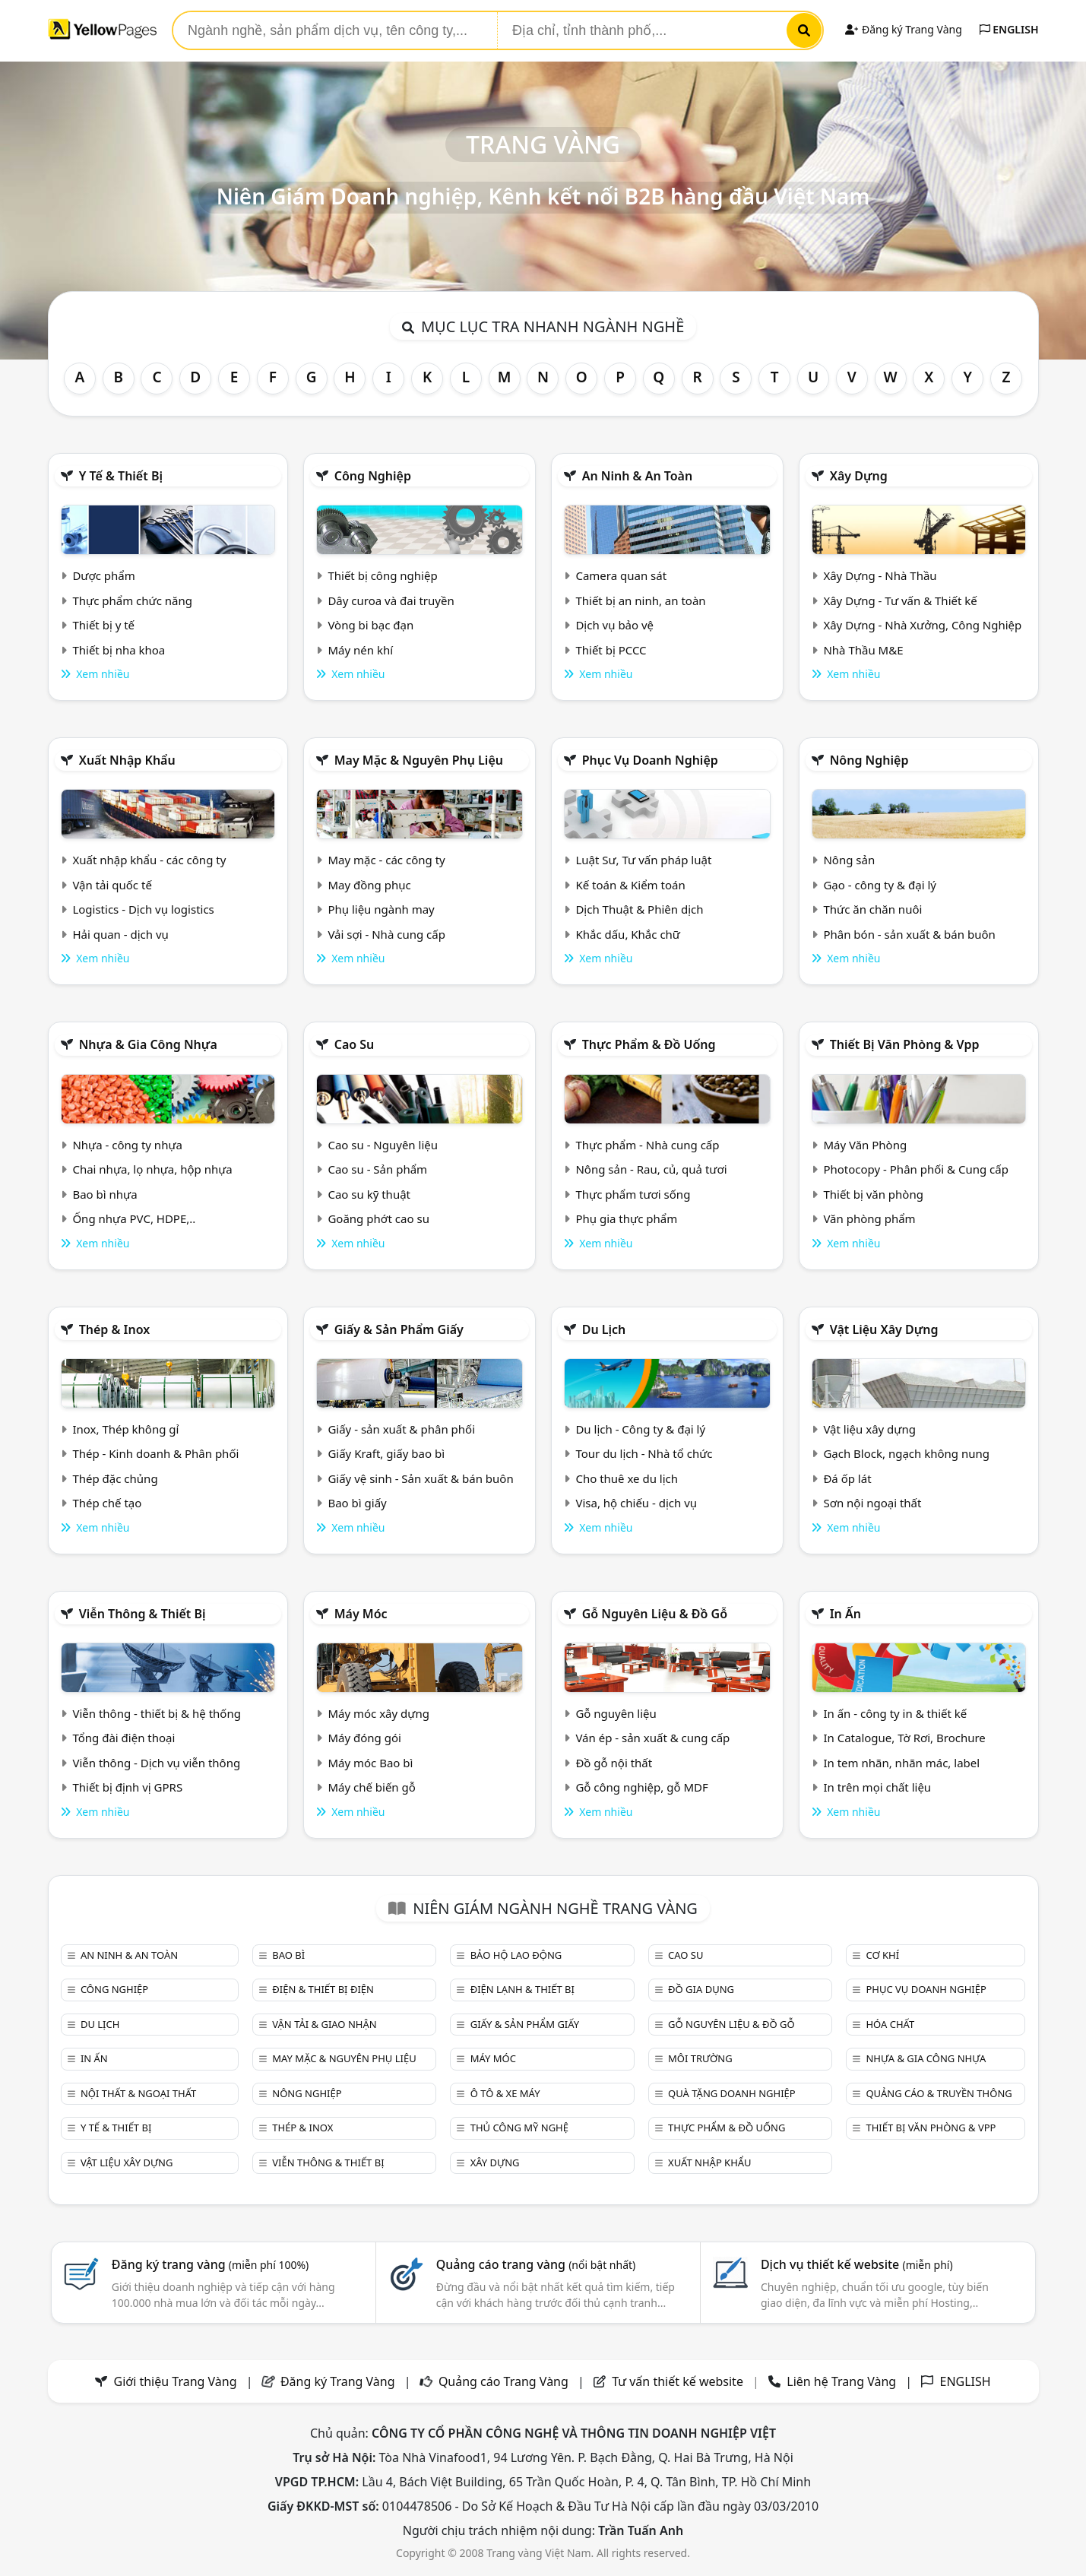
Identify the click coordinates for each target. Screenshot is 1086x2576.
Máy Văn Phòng (865, 1144)
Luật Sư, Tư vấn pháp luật (643, 859)
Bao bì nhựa (104, 1194)
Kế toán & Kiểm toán (630, 884)
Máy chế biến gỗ (371, 1787)
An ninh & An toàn (637, 475)
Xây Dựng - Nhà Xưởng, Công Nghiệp (922, 624)
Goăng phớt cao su (378, 1218)
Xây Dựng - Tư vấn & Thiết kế (900, 600)
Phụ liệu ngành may (381, 909)
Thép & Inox (114, 1329)
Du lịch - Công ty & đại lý (640, 1429)
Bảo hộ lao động (516, 1955)
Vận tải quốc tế (111, 884)
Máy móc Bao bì (370, 1762)
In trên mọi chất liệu (877, 1787)
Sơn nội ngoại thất (872, 1502)
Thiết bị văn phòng (873, 1194)
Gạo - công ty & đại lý (879, 884)
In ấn (845, 1613)
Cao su (354, 1044)
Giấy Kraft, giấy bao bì (386, 1453)
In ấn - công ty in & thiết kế (895, 1713)
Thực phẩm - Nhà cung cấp (647, 1144)
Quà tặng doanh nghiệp (732, 2093)
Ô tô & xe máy (505, 2093)
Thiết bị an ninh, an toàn (640, 600)
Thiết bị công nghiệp (382, 575)
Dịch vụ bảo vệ (614, 624)
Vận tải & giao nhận (324, 2024)
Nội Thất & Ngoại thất (138, 2093)
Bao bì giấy (357, 1502)
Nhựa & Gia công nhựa (148, 1044)
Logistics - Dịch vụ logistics (143, 909)
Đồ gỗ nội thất (613, 1762)
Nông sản (849, 859)
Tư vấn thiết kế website (679, 2381)
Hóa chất (890, 2024)
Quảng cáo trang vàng (535, 2264)
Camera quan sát (620, 575)
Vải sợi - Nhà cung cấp (386, 934)
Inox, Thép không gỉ (125, 1429)
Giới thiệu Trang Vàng (175, 2381)
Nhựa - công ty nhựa (127, 1144)
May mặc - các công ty (386, 859)
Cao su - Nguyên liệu (383, 1144)
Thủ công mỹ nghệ (519, 2127)
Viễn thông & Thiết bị (142, 1613)
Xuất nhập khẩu (127, 760)
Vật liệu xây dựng (884, 1329)
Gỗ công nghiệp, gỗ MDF (641, 1787)
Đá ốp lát (847, 1478)
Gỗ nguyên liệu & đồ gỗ (654, 1613)
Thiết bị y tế (103, 624)
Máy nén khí (360, 649)
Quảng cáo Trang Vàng (503, 2381)
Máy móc (361, 1613)
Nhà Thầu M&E (863, 649)
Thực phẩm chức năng (132, 600)
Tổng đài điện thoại (123, 1737)
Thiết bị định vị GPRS (127, 1787)
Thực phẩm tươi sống (632, 1194)
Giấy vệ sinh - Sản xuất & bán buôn (420, 1478)
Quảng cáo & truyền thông (939, 2093)
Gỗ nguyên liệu (615, 1713)
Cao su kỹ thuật (369, 1194)
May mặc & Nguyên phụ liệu (418, 760)
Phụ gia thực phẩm (626, 1218)
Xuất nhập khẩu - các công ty (149, 859)
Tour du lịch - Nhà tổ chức (643, 1453)
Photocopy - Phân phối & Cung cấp (915, 1169)
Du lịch (604, 1329)
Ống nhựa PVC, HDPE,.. (133, 1218)
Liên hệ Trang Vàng (841, 2381)
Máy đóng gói (364, 1737)
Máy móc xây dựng (378, 1713)
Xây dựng (859, 475)
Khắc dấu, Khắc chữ (627, 934)
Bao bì (288, 1955)
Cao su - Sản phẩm (377, 1169)
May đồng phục (369, 884)
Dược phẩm (103, 575)
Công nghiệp (372, 475)
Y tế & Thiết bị (121, 475)
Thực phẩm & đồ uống (649, 1044)
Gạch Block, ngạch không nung (906, 1453)
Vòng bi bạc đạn (370, 624)
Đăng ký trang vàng (210, 2264)
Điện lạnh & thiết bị (522, 1989)
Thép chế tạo (106, 1502)
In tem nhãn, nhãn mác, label (901, 1762)
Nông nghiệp (869, 760)
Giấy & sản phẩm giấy (399, 1329)
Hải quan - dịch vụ (120, 934)
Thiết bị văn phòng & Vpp (905, 1044)
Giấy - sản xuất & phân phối (401, 1429)
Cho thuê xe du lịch (626, 1478)
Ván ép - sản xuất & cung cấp (652, 1737)
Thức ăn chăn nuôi (872, 909)
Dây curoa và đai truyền (391, 600)
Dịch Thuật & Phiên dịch (639, 909)
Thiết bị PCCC (610, 649)
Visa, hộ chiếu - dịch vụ (636, 1502)
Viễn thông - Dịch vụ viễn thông (156, 1762)
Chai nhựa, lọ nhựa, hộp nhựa (152, 1169)
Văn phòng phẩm (869, 1218)
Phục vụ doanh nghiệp (650, 760)
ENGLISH (1009, 29)
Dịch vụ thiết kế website (857, 2264)
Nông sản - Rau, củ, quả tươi (651, 1169)
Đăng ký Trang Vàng (903, 29)
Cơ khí (882, 1955)
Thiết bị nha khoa (118, 649)
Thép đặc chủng (114, 1478)
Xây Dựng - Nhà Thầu (879, 575)
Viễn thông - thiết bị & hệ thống (156, 1713)
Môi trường (700, 2058)
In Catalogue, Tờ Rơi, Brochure (904, 1737)
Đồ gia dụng (701, 1989)
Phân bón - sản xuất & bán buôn (909, 934)
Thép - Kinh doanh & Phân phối (155, 1453)
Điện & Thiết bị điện (323, 1989)
